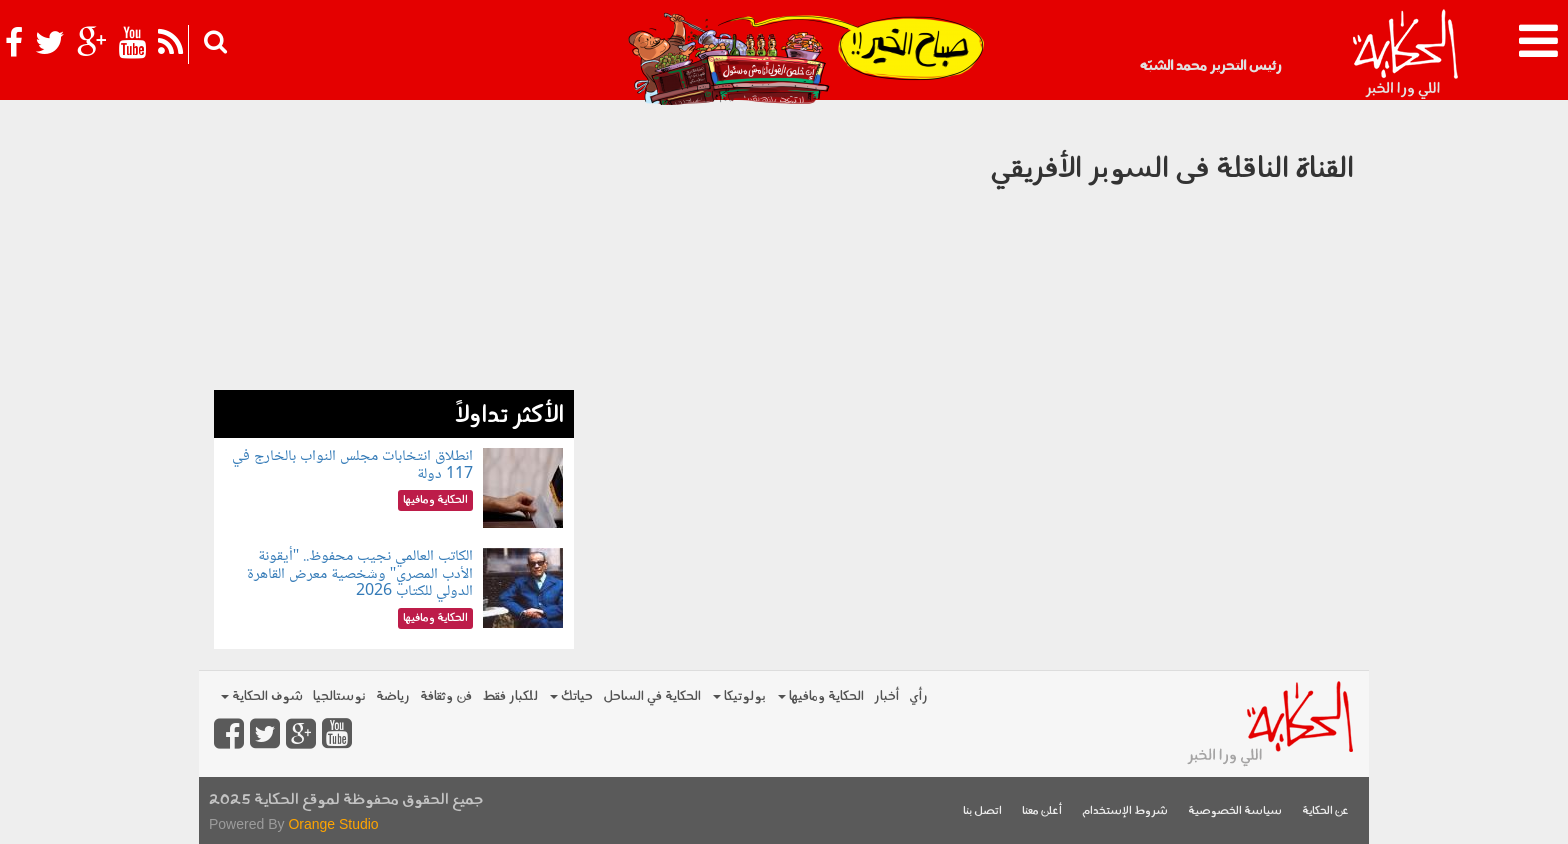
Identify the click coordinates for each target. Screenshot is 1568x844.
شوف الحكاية (262, 696)
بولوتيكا (739, 696)
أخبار (886, 696)
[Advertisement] (394, 250)
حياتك (571, 696)
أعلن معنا (1042, 811)
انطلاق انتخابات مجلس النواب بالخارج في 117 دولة (352, 465)
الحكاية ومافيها (821, 696)
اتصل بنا (982, 811)
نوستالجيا (339, 696)
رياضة (393, 696)
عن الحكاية (1325, 811)
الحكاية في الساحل (652, 696)
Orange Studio (333, 824)
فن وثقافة (446, 696)
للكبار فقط (510, 696)
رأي (918, 696)
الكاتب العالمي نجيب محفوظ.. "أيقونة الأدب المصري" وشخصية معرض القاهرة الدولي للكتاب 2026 (360, 574)
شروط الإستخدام (1125, 811)
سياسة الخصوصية (1235, 811)
